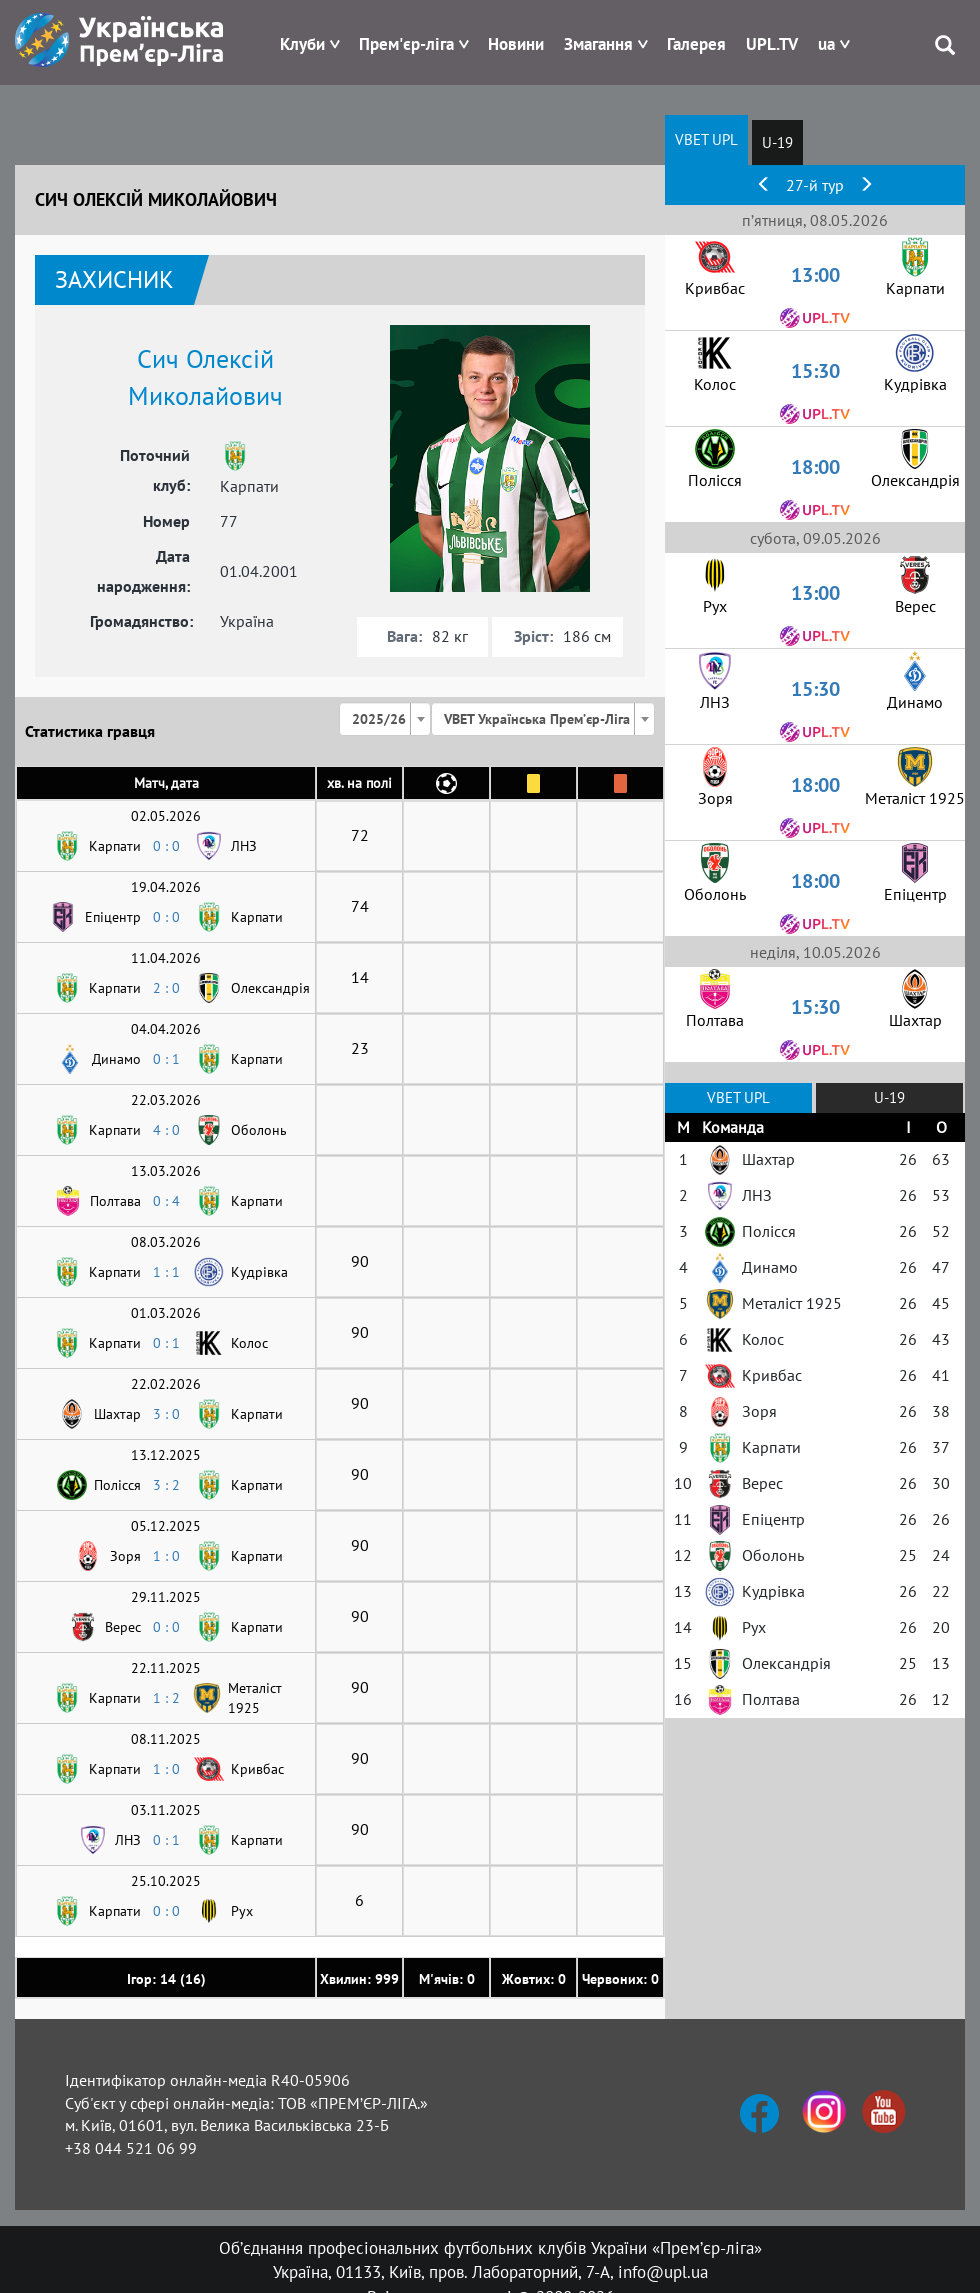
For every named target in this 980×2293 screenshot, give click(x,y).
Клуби (302, 44)
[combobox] (385, 719)
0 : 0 (166, 846)
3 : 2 (166, 1485)
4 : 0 (166, 1130)
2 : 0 (166, 988)
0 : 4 (166, 1201)
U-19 (777, 142)
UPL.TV (772, 44)
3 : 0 (166, 1414)
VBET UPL (706, 139)
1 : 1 (166, 1272)
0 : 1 (166, 1059)
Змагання (598, 44)
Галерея (696, 44)
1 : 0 (166, 1556)
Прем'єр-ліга (406, 44)
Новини (516, 44)
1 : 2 (166, 1698)
